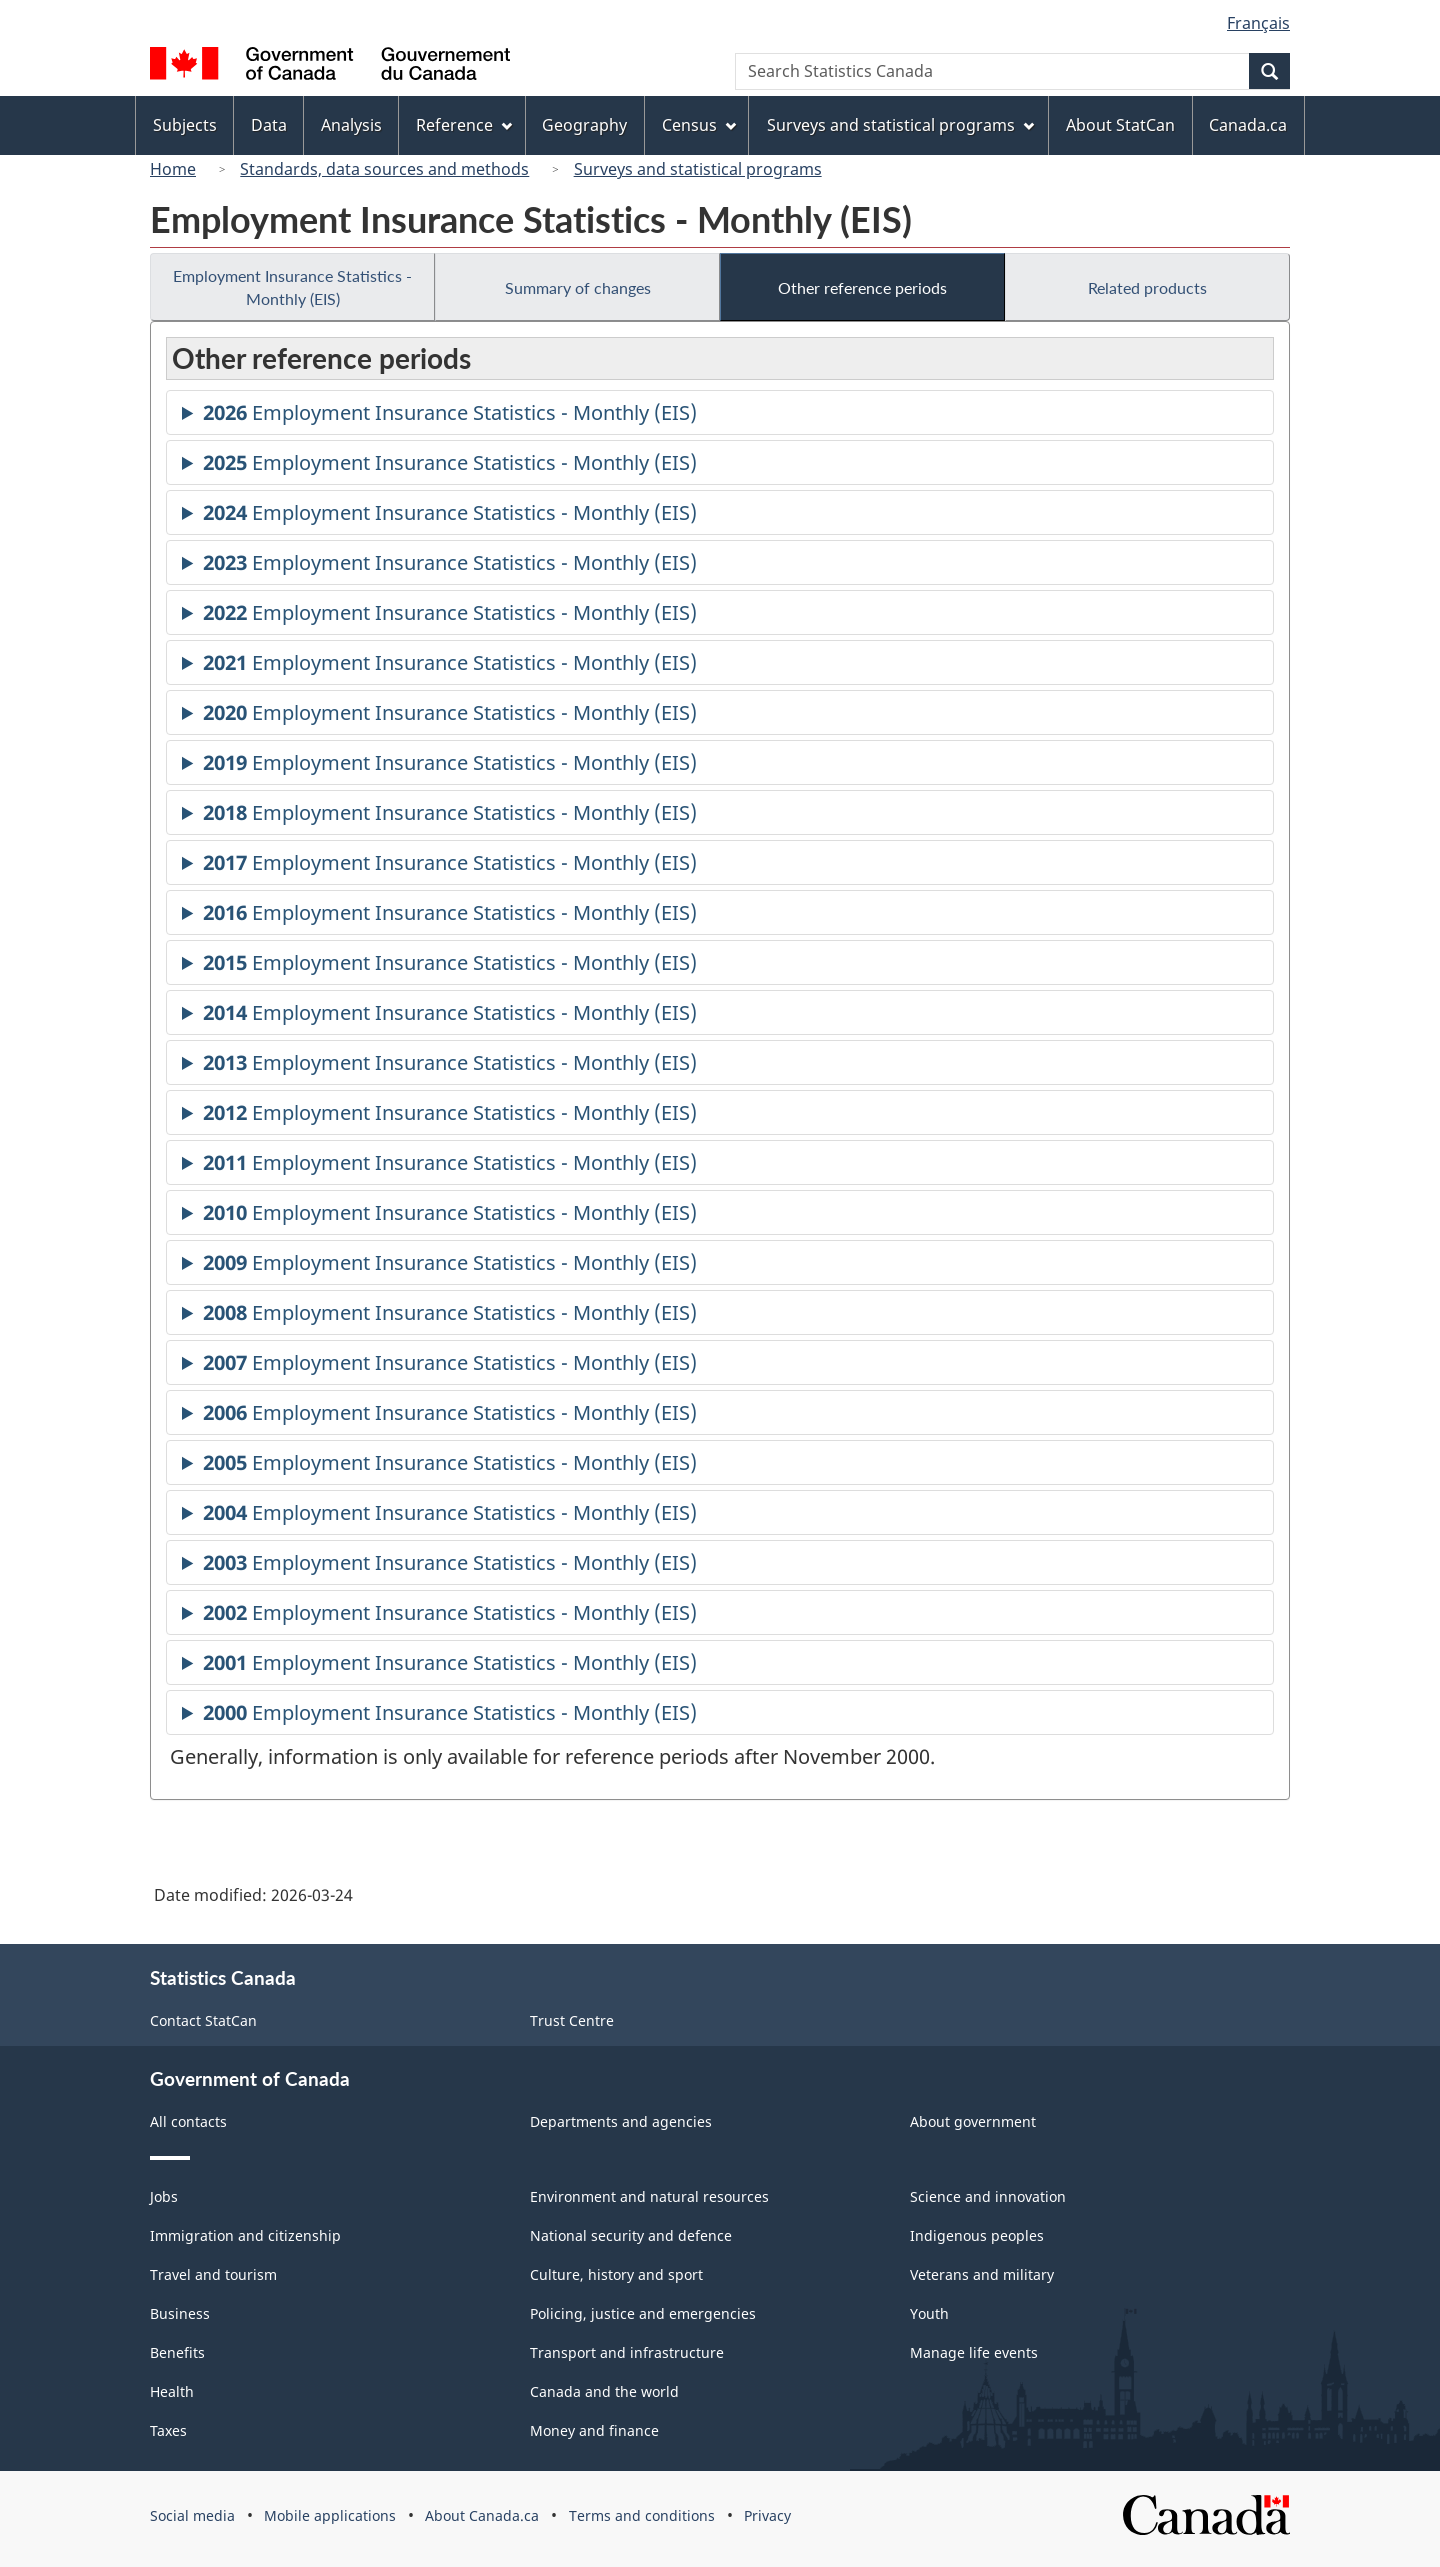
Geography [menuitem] (584, 125)
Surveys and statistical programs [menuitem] (900, 125)
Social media (192, 2515)
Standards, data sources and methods (384, 169)
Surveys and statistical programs (698, 169)
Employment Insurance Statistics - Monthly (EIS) (292, 287)
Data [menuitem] (269, 125)
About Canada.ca (482, 2515)
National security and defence (631, 2235)
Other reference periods (862, 287)
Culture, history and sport (616, 2274)
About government (973, 2121)
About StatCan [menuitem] (1120, 125)
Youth (929, 2313)
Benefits (177, 2352)
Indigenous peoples (977, 2235)
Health (172, 2391)
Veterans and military (982, 2274)
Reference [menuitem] (464, 125)
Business (180, 2313)
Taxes (168, 2430)
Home (173, 169)
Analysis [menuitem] (351, 125)
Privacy (767, 2515)
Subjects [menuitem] (185, 125)
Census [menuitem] (699, 125)
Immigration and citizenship (245, 2235)
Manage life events (974, 2352)
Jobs (164, 2196)
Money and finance (594, 2430)
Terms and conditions (642, 2515)
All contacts (188, 2121)
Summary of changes (578, 287)
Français (1258, 23)
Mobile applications (330, 2515)
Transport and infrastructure (627, 2352)
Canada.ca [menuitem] (1248, 125)
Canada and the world (604, 2391)
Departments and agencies (621, 2121)
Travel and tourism (213, 2274)
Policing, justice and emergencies (643, 2313)
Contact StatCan (203, 2020)
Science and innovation (988, 2196)
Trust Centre (572, 2020)
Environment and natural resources (649, 2196)
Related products (1147, 287)
